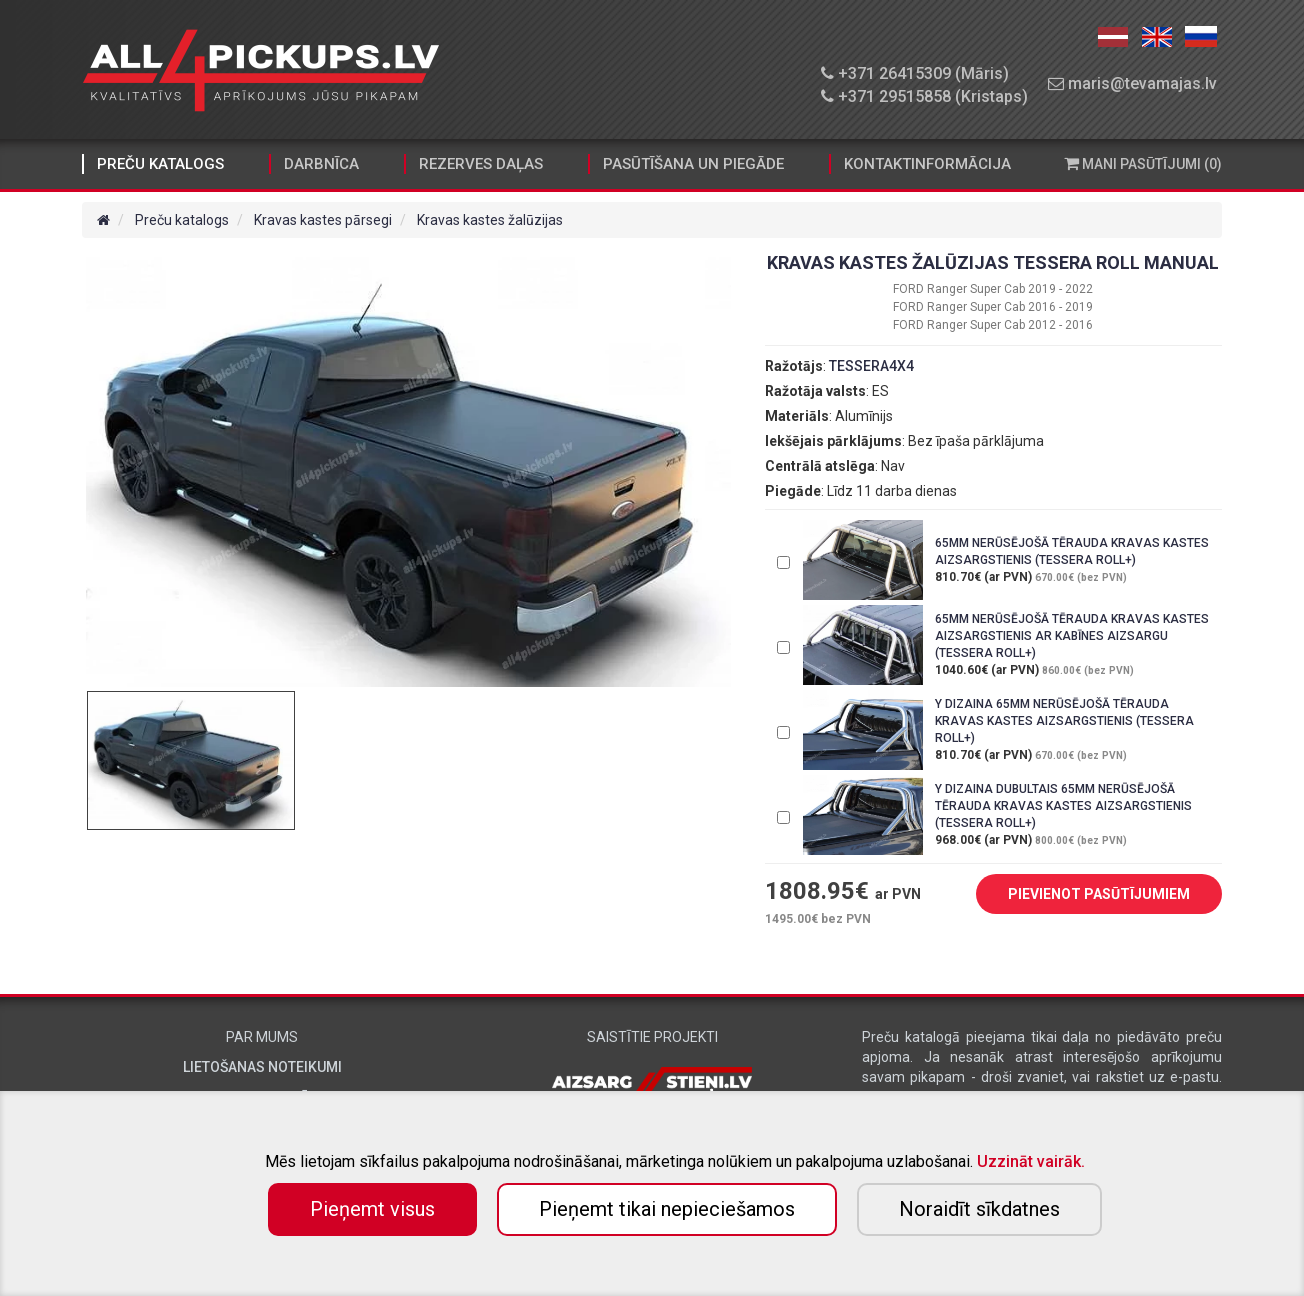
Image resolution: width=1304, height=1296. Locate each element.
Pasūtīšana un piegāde (693, 164)
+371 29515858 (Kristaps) (924, 96)
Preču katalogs (160, 164)
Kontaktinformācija (927, 164)
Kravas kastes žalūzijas (490, 220)
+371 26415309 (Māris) (915, 73)
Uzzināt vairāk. (1031, 1161)
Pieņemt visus (372, 1209)
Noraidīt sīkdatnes (979, 1209)
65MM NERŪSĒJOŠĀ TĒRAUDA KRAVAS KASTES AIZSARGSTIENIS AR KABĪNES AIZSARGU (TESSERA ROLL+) (1072, 636)
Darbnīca (321, 164)
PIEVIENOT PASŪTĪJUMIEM (1084, 895)
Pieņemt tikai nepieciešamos (667, 1209)
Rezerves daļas (481, 164)
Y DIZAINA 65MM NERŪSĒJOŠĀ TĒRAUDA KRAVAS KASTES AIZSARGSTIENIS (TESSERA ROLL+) (1064, 721)
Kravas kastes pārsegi (323, 220)
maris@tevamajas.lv (1132, 83)
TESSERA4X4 (871, 366)
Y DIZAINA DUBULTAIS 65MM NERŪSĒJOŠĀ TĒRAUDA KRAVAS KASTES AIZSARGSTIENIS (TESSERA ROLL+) (1063, 806)
